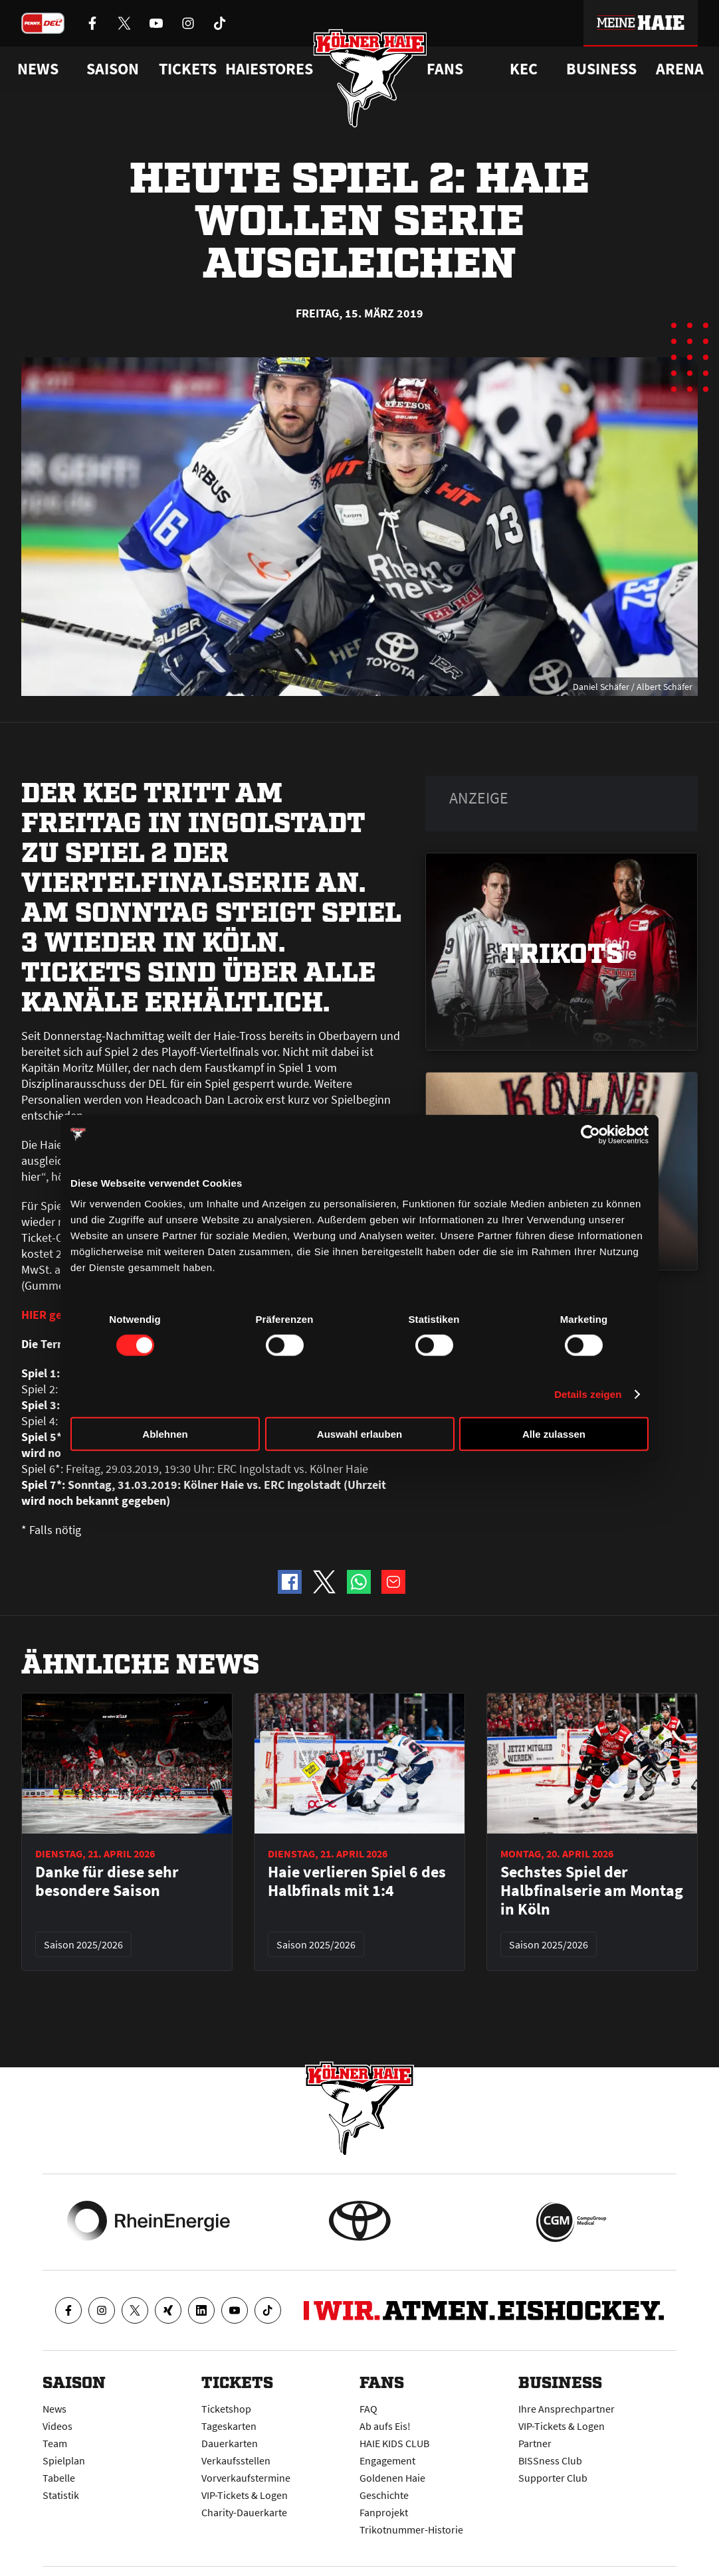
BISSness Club (550, 2460)
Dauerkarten (229, 2443)
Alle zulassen (553, 1434)
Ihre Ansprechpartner (566, 2408)
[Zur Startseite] (373, 83)
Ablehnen (164, 1434)
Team (55, 2443)
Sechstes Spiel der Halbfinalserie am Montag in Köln (591, 1890)
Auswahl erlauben (359, 1434)
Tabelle (59, 2477)
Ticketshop (226, 2408)
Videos (57, 2426)
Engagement (387, 2460)
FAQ (368, 2408)
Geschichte (384, 2495)
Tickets (188, 69)
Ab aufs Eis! (385, 2426)
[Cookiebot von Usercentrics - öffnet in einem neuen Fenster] (590, 1134)
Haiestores (269, 69)
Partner (535, 2443)
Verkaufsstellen (235, 2460)
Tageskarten (229, 2426)
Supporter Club (552, 2477)
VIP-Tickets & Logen (244, 2495)
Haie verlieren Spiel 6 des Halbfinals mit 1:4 (357, 1880)
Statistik (61, 2495)
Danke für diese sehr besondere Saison (107, 1880)
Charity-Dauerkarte (244, 2512)
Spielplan (64, 2460)
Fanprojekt (384, 2512)
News (54, 2408)
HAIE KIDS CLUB (394, 2443)
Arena (680, 69)
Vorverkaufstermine (245, 2477)
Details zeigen (587, 1393)
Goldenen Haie (392, 2477)
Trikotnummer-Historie (411, 2529)
